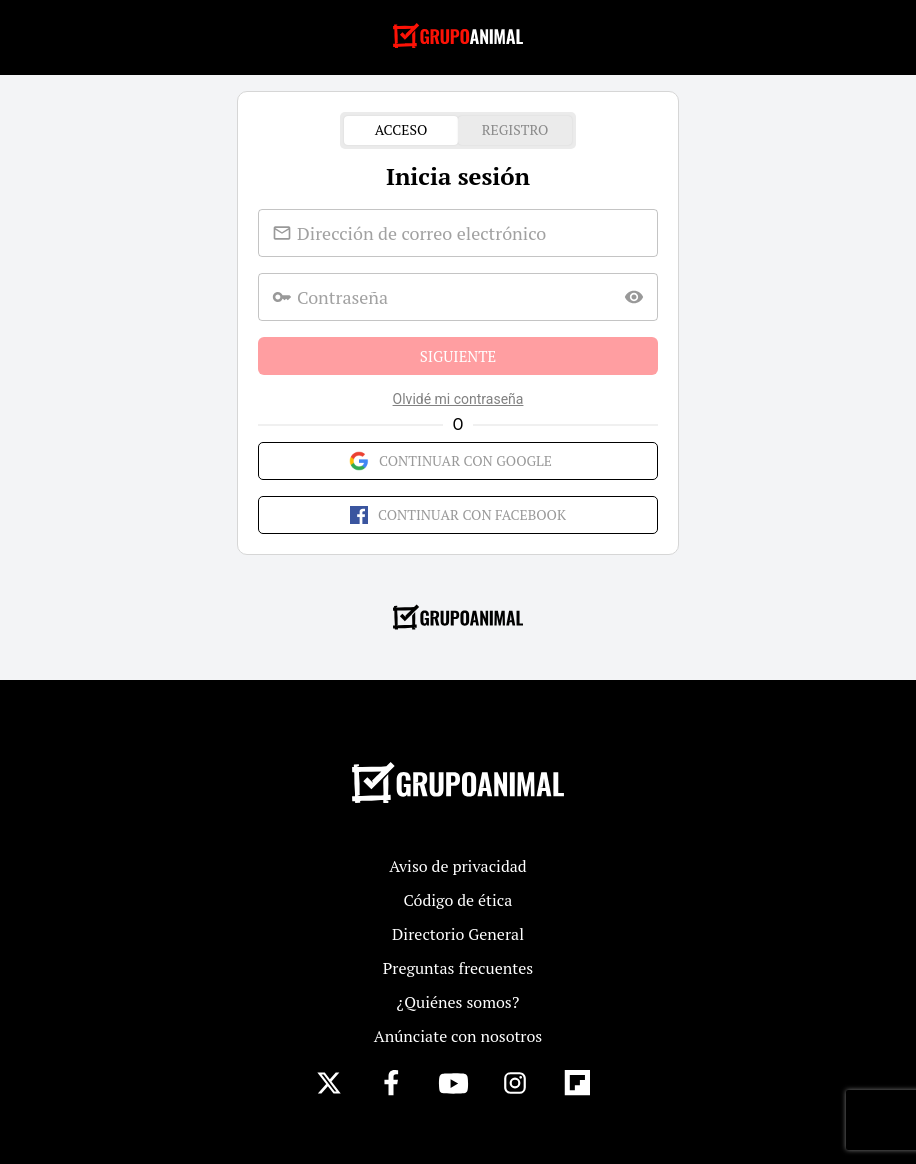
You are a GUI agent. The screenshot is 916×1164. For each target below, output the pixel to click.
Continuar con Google (458, 461)
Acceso (401, 130)
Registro (515, 130)
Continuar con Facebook (458, 515)
